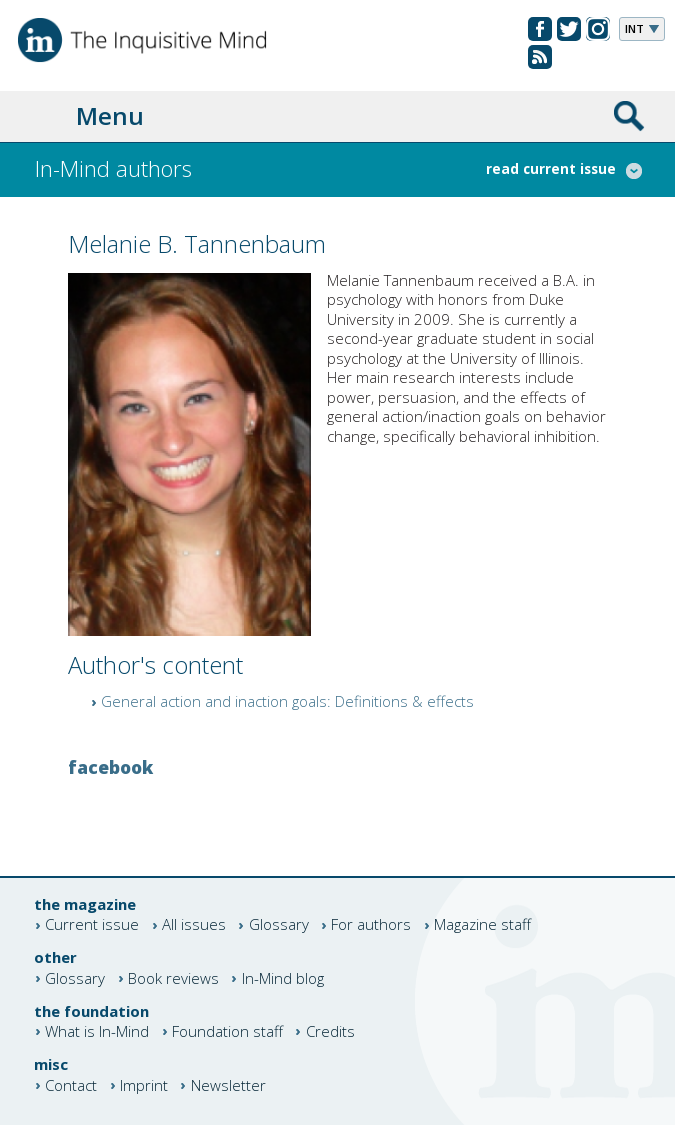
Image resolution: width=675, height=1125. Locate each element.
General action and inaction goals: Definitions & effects (287, 701)
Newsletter (228, 1085)
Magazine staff (482, 925)
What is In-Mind (97, 1031)
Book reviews (173, 978)
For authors (371, 925)
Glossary (279, 925)
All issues (194, 925)
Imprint (144, 1085)
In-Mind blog (283, 978)
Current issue (92, 925)
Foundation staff (227, 1031)
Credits (330, 1031)
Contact (71, 1085)
